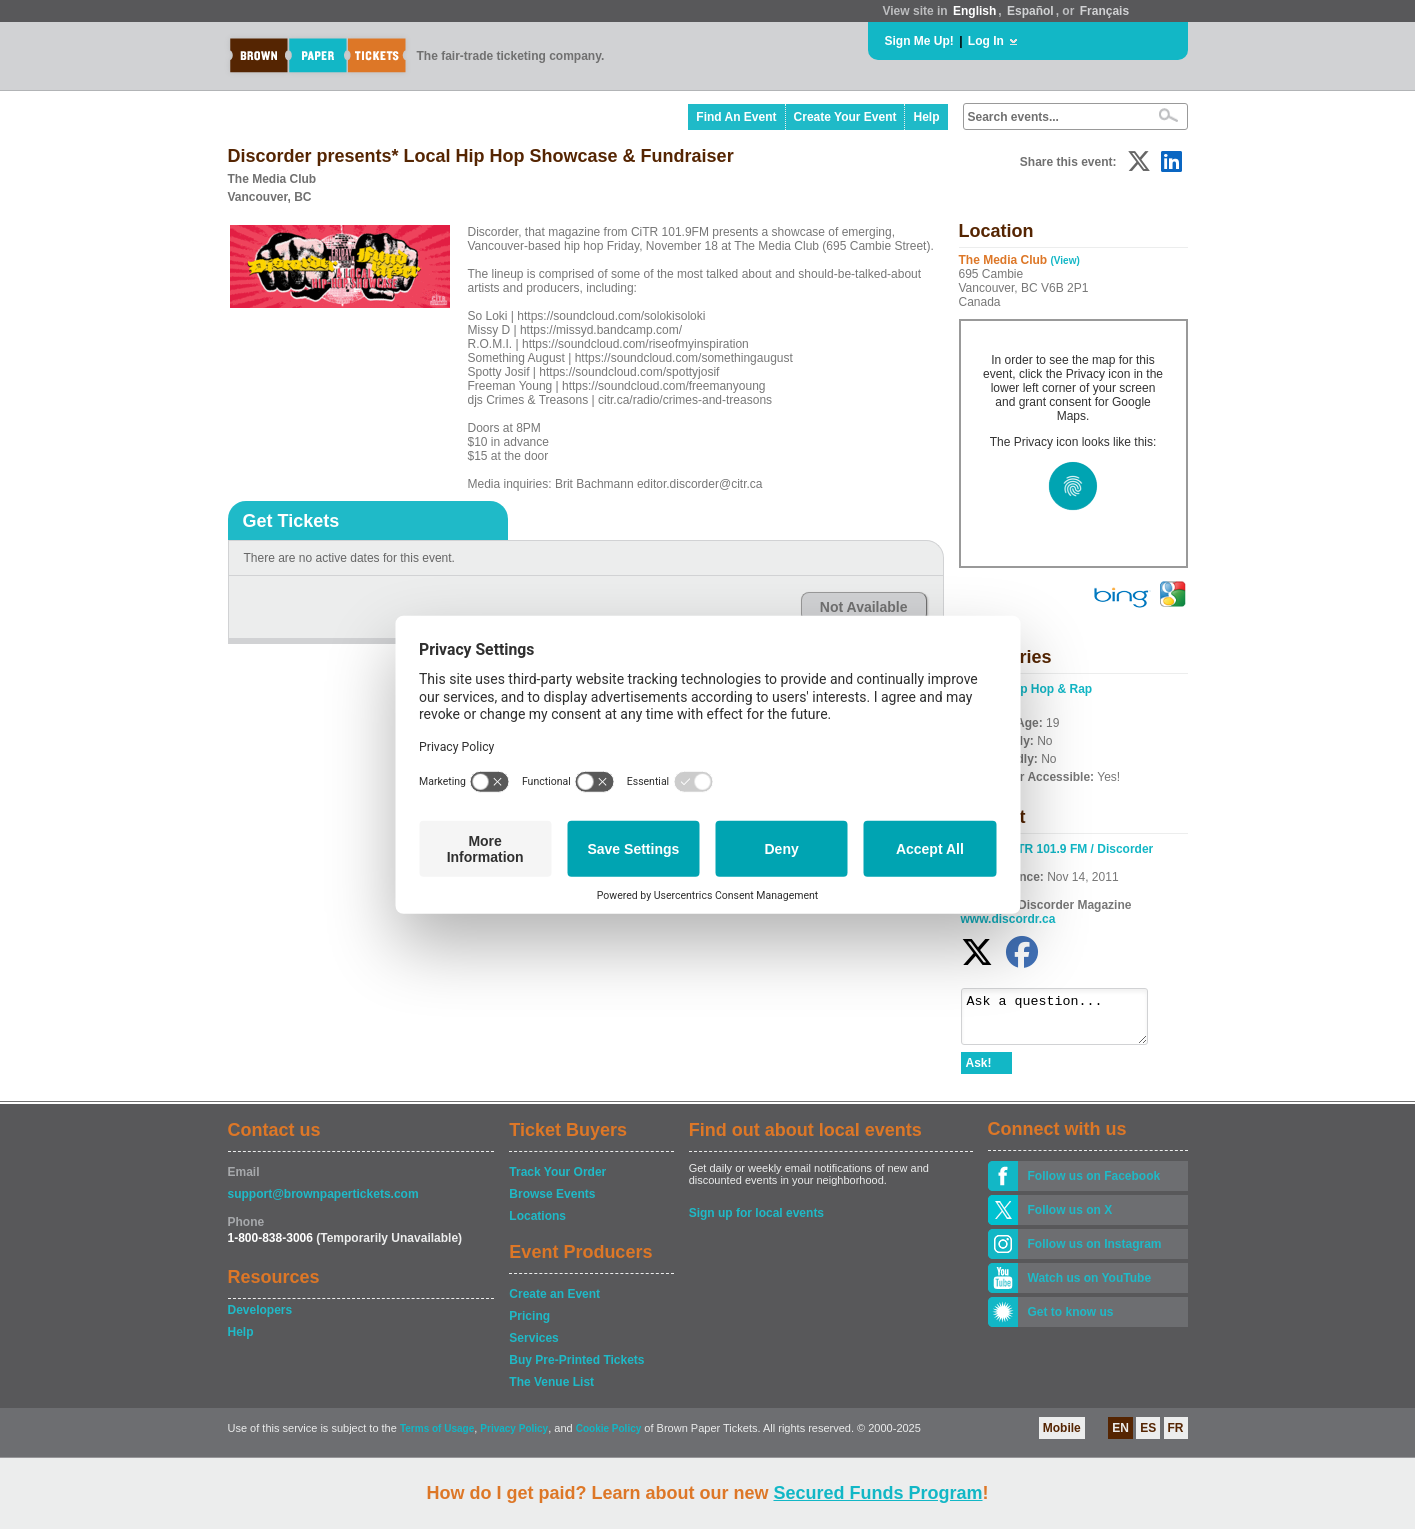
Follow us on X (1070, 1219)
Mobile (1062, 1437)
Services (533, 1347)
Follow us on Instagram (1095, 1253)
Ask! (979, 1072)
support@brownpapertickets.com (323, 1203)
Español (1030, 11)
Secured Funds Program (877, 1493)
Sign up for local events (756, 1222)
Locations (537, 1225)
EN (1120, 1437)
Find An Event (736, 117)
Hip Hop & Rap (1050, 689)
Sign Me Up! (919, 41)
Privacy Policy (514, 1437)
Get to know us (1071, 1321)
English (974, 11)
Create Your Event (845, 117)
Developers (260, 1319)
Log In (986, 41)
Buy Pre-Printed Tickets (576, 1369)
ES (1148, 1437)
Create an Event (554, 1303)
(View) (1065, 260)
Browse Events (552, 1203)
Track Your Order (557, 1181)
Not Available (864, 607)
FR (1176, 1437)
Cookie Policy (609, 1437)
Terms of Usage (437, 1437)
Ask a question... (1064, 1021)
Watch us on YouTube (1090, 1287)
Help (926, 117)
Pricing (529, 1325)
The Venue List (551, 1391)
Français (1104, 11)
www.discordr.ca (1008, 919)
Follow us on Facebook (1094, 1185)
